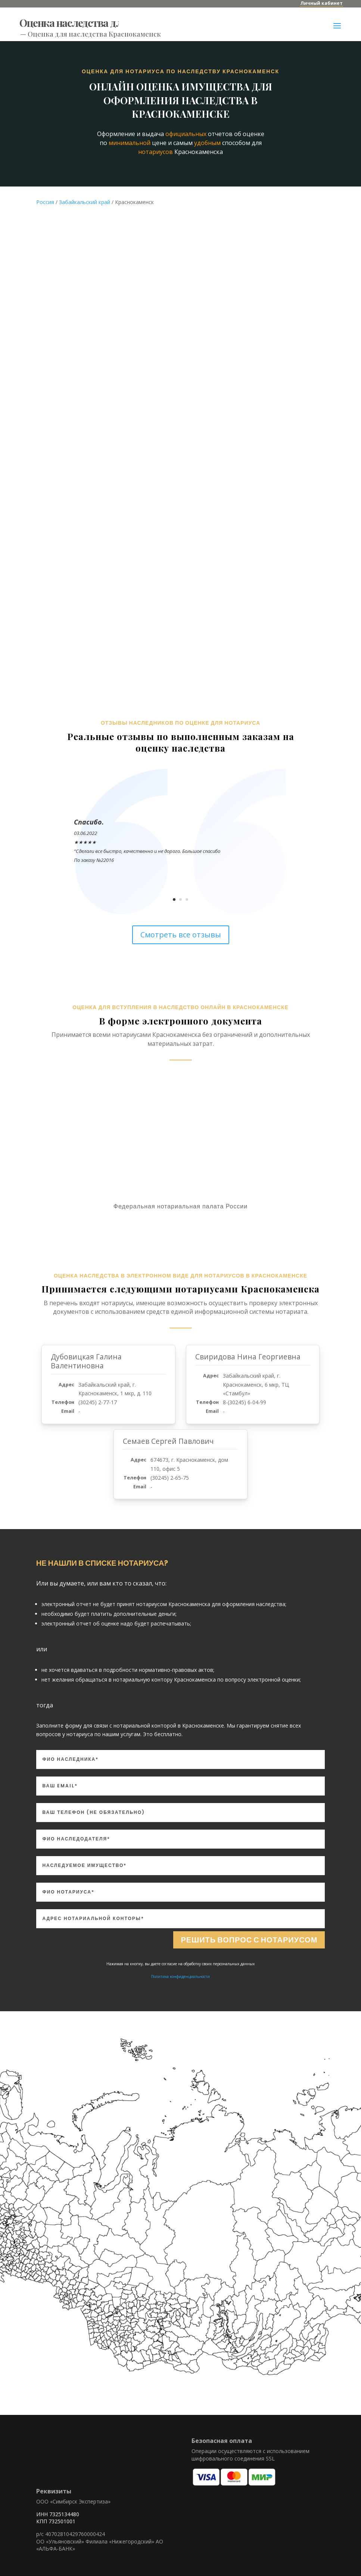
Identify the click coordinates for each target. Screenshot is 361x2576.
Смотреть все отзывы (180, 927)
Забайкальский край (84, 194)
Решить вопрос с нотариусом (249, 1933)
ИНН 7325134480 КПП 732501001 (57, 2510)
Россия (45, 194)
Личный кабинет (321, 3)
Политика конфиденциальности (180, 1969)
